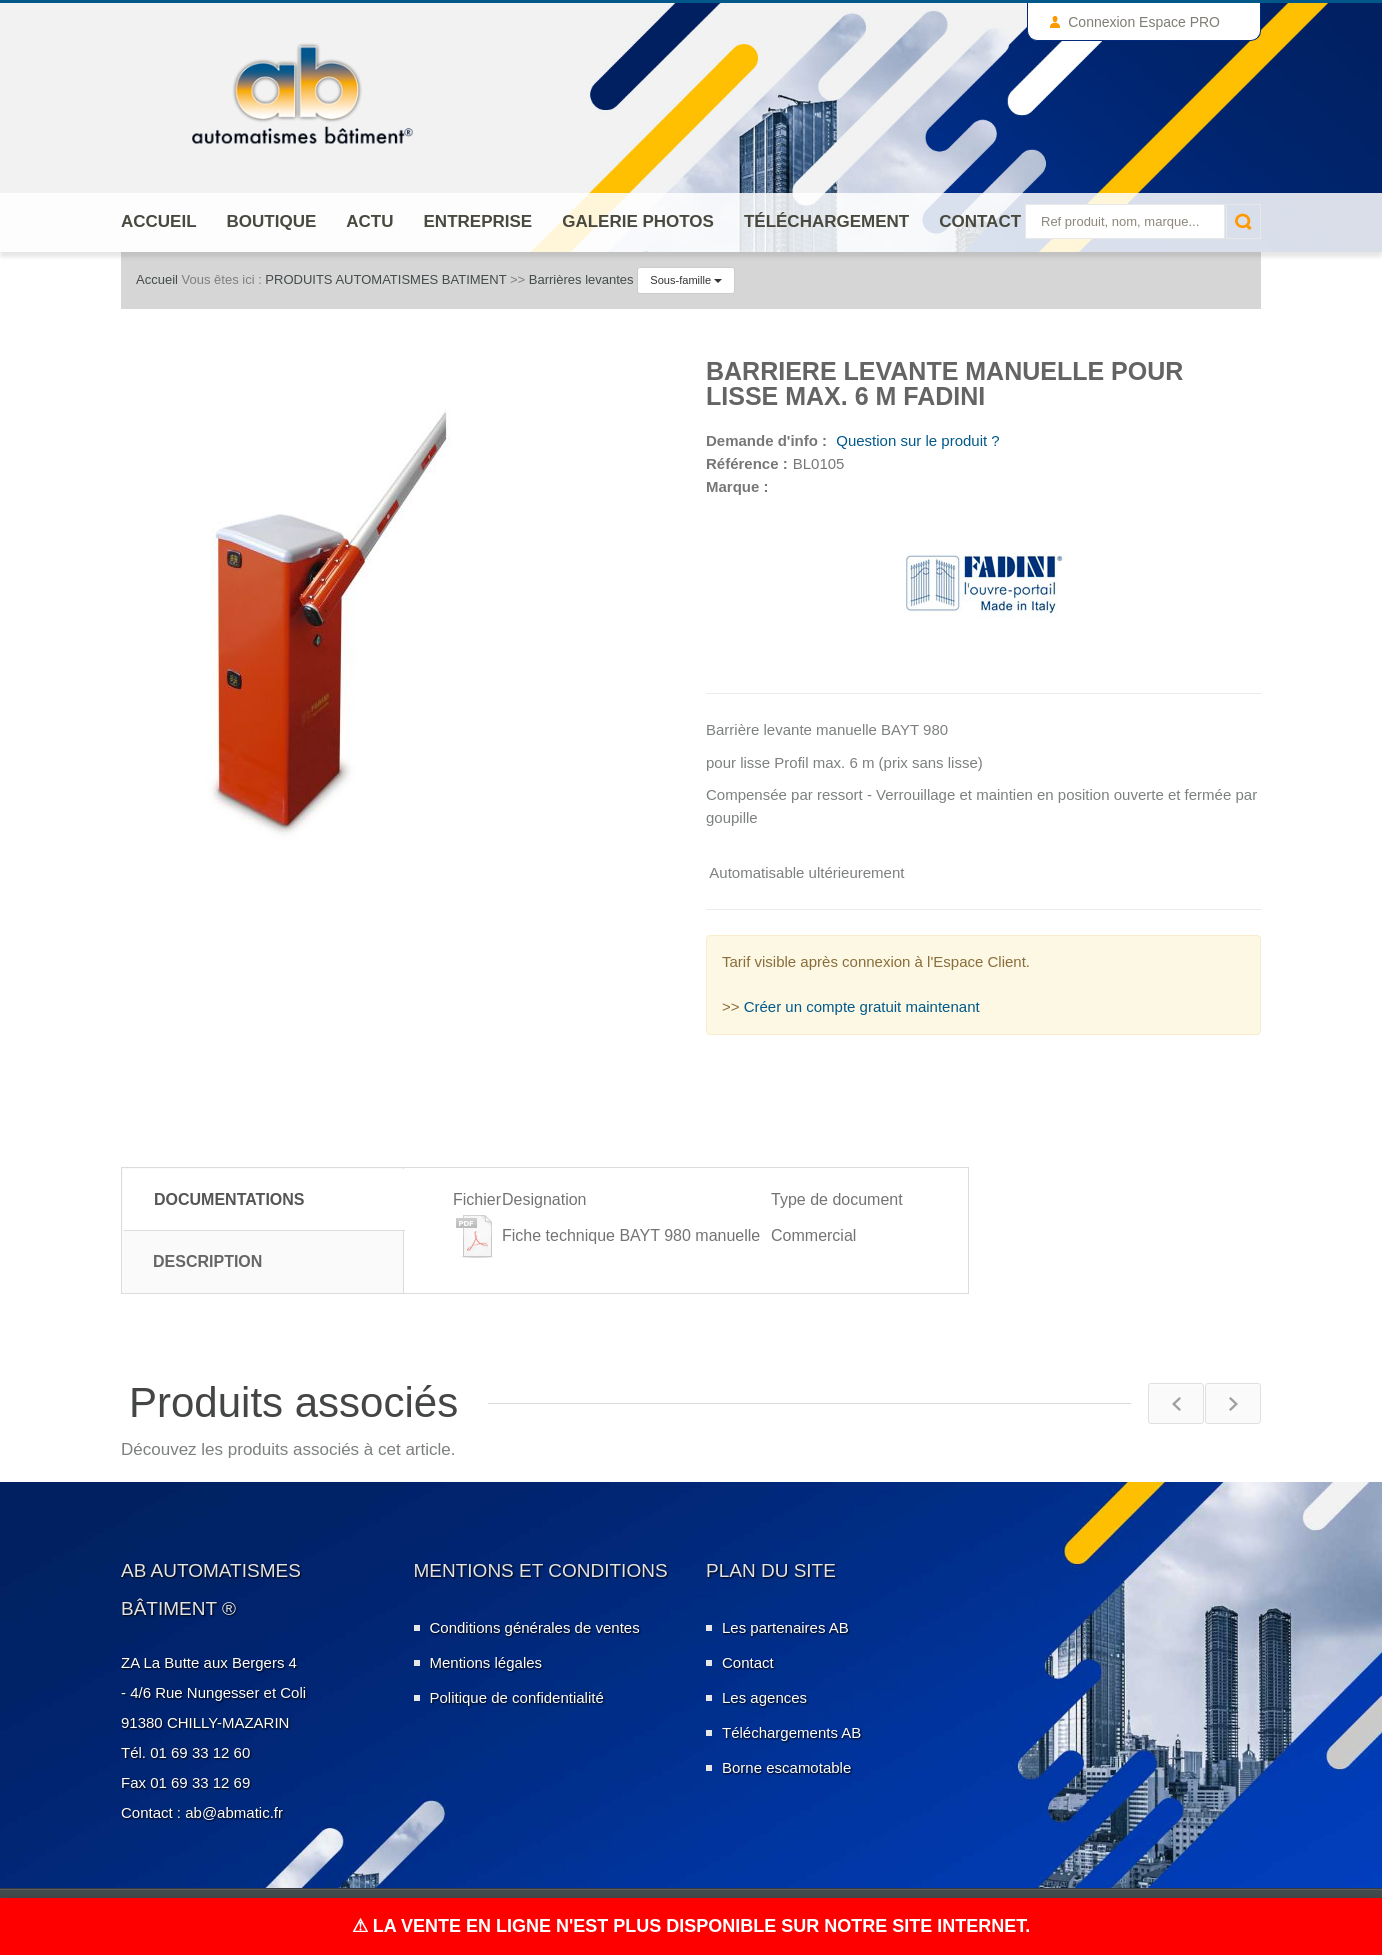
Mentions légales (486, 1662)
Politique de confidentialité (517, 1697)
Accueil (159, 221)
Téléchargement (826, 221)
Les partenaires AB (785, 1627)
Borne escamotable (786, 1767)
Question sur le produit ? (916, 440)
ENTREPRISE (478, 221)
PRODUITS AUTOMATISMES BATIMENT (385, 279)
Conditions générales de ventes (535, 1627)
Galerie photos (638, 221)
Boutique (272, 221)
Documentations (229, 1199)
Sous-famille (686, 280)
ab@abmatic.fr (234, 1812)
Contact (980, 221)
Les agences (764, 1697)
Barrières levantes (581, 279)
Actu (369, 221)
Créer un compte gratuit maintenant (862, 1006)
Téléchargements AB (791, 1732)
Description (207, 1261)
